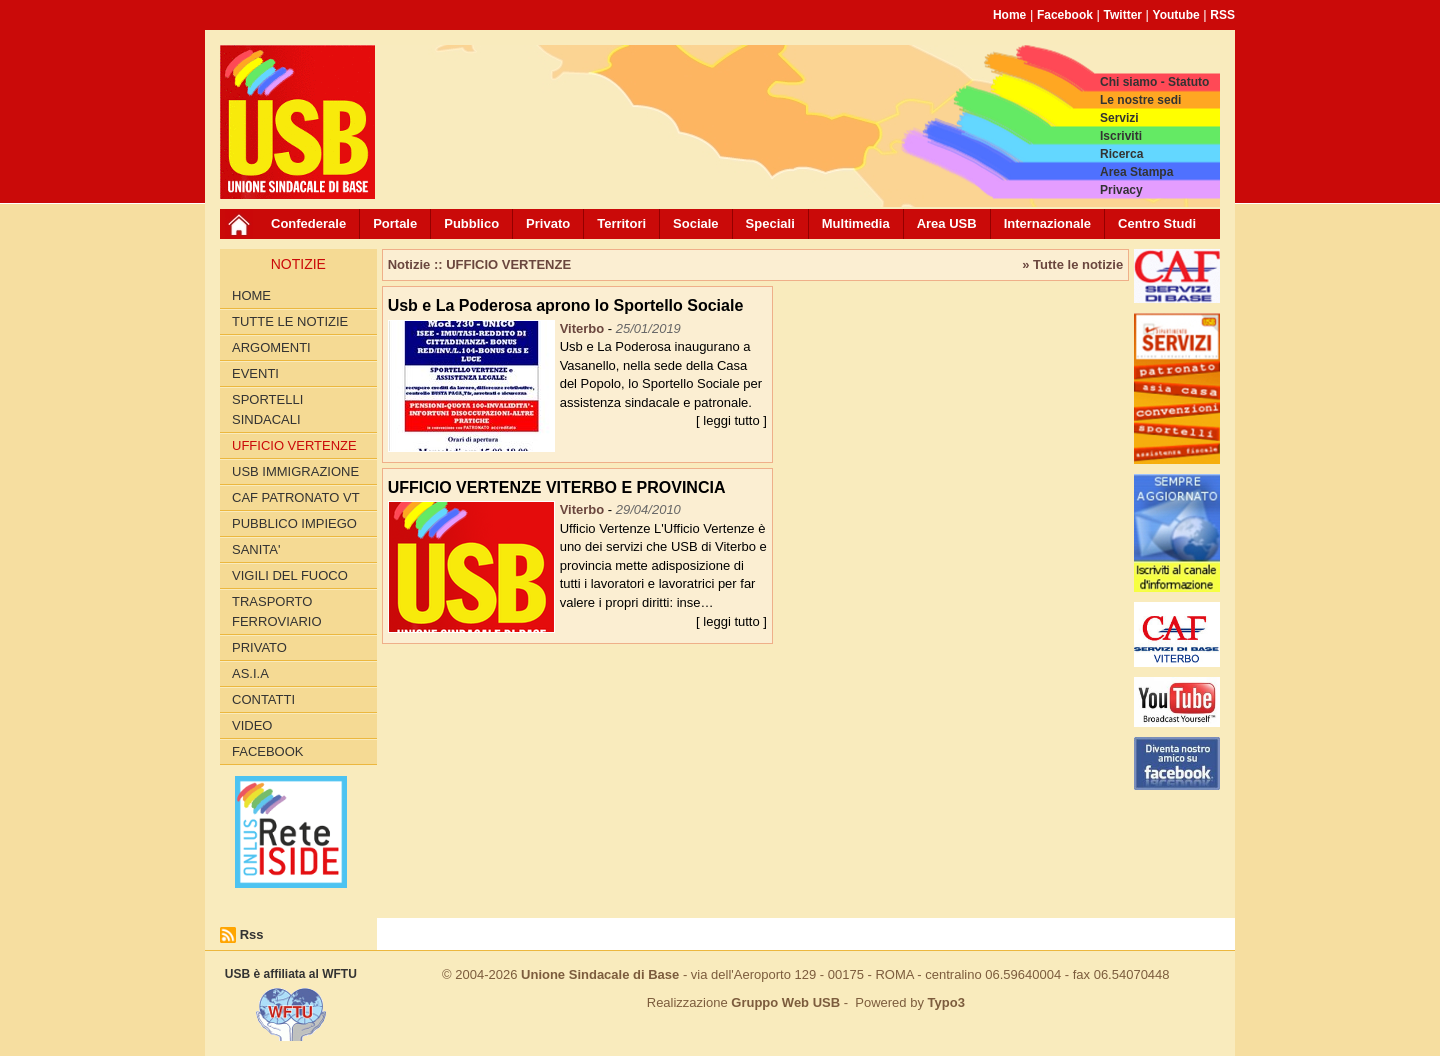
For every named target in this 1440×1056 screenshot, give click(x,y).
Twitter (1123, 15)
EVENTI (255, 373)
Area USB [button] (947, 223)
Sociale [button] (696, 223)
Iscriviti (1121, 136)
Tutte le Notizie (290, 321)
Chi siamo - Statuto (1154, 82)
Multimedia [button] (856, 223)
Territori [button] (621, 223)
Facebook (1065, 15)
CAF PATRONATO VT (296, 497)
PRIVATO (259, 647)
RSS (1222, 15)
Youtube (1176, 15)
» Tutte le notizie (1072, 264)
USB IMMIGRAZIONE (295, 471)
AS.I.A (250, 673)
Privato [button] (548, 223)
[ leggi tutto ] (731, 420)
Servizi (1119, 118)
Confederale (308, 223)
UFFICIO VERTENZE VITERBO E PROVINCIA (557, 487)
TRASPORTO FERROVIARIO (277, 611)
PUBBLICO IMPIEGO (294, 523)
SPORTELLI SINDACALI (267, 409)
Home (1009, 15)
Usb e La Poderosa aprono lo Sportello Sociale (566, 305)
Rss (252, 934)
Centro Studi (1157, 223)
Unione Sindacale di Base (600, 974)
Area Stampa (1136, 172)
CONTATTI (263, 699)
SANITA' (256, 549)
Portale (395, 223)
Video (252, 725)
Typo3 (946, 1002)
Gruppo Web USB (785, 1002)
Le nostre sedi (1140, 100)
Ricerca (1121, 154)
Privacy (1121, 190)
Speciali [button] (770, 223)
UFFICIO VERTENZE (294, 445)
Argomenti (271, 347)
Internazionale (1047, 223)
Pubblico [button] (471, 223)
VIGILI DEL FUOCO (290, 575)
